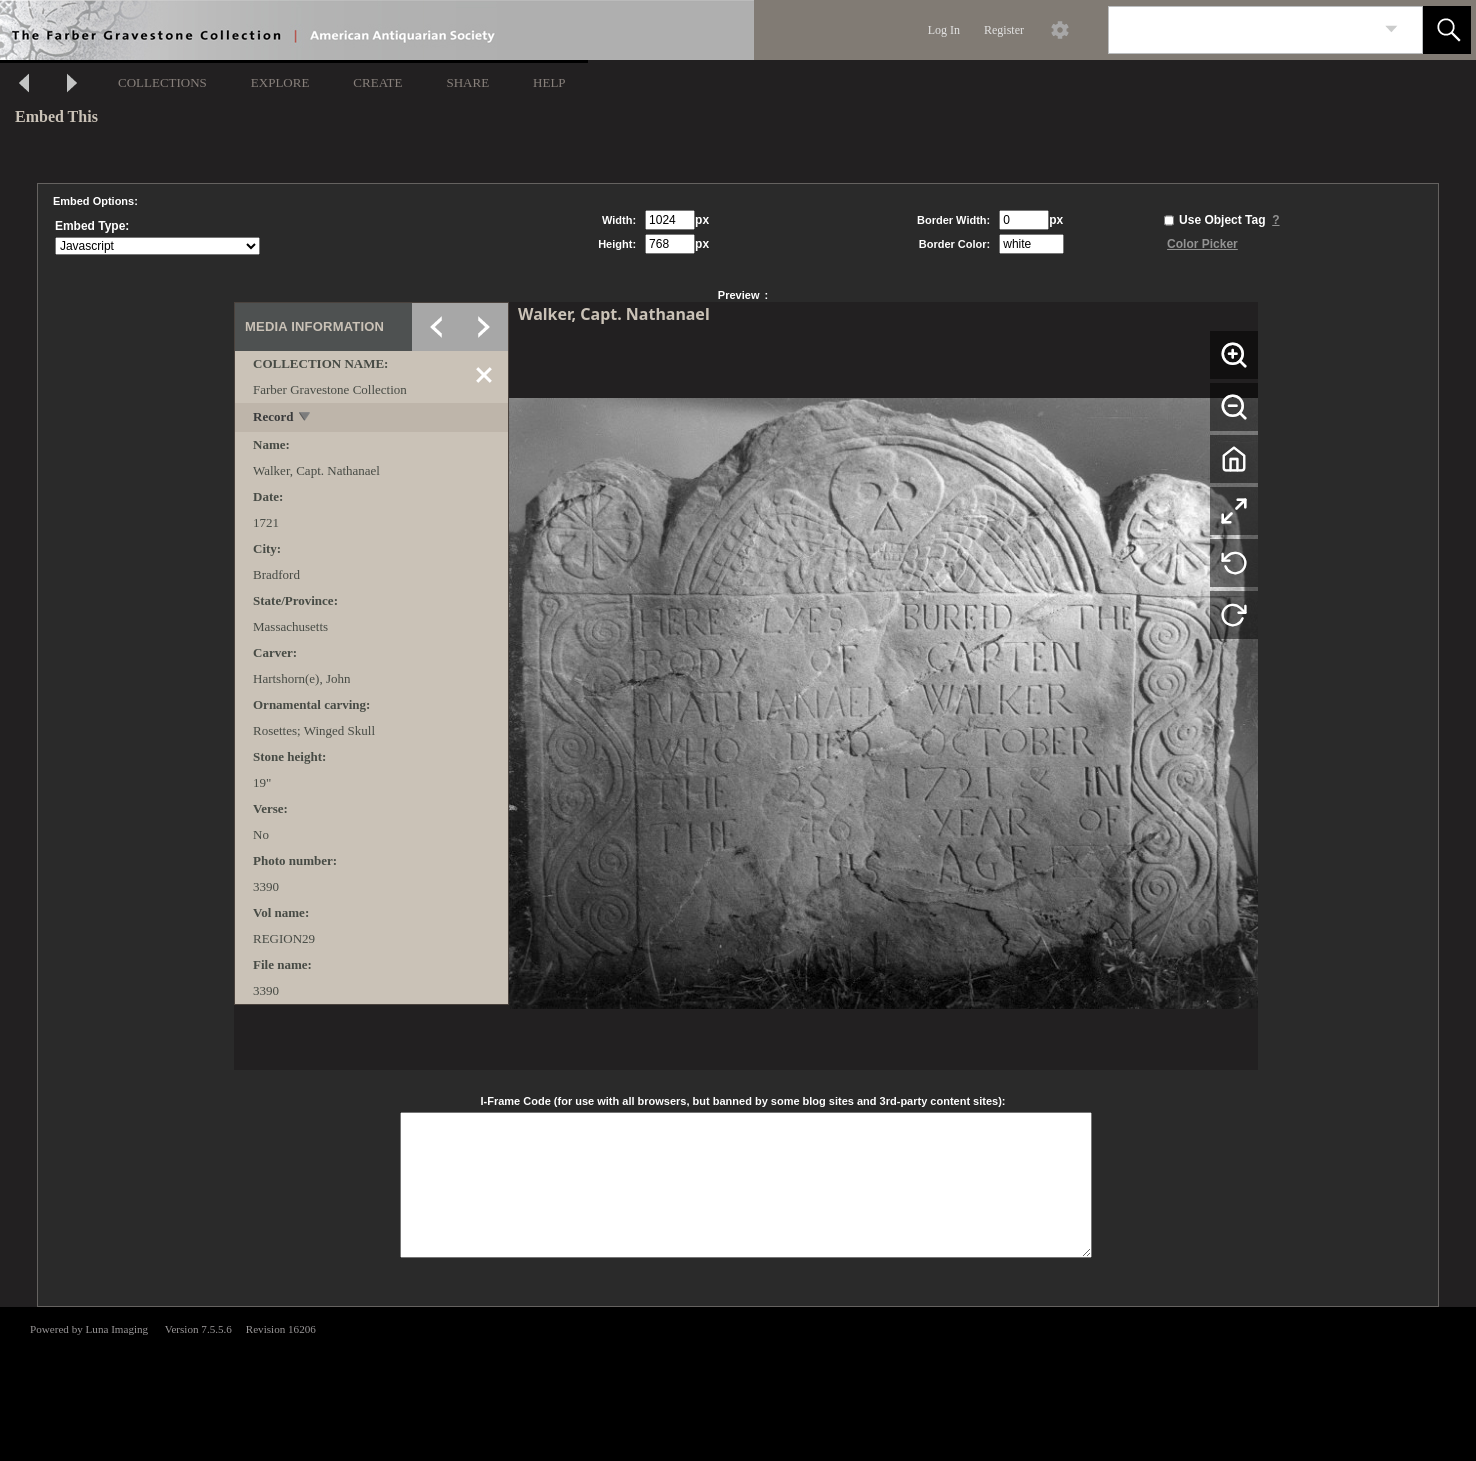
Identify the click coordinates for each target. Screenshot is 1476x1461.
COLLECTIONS (162, 82)
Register (1004, 30)
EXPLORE (280, 82)
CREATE (377, 82)
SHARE (467, 82)
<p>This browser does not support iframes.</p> (738, 1382)
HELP (549, 82)
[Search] (1242, 30)
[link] (1391, 29)
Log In (944, 30)
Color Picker (1202, 244)
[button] (1447, 30)
